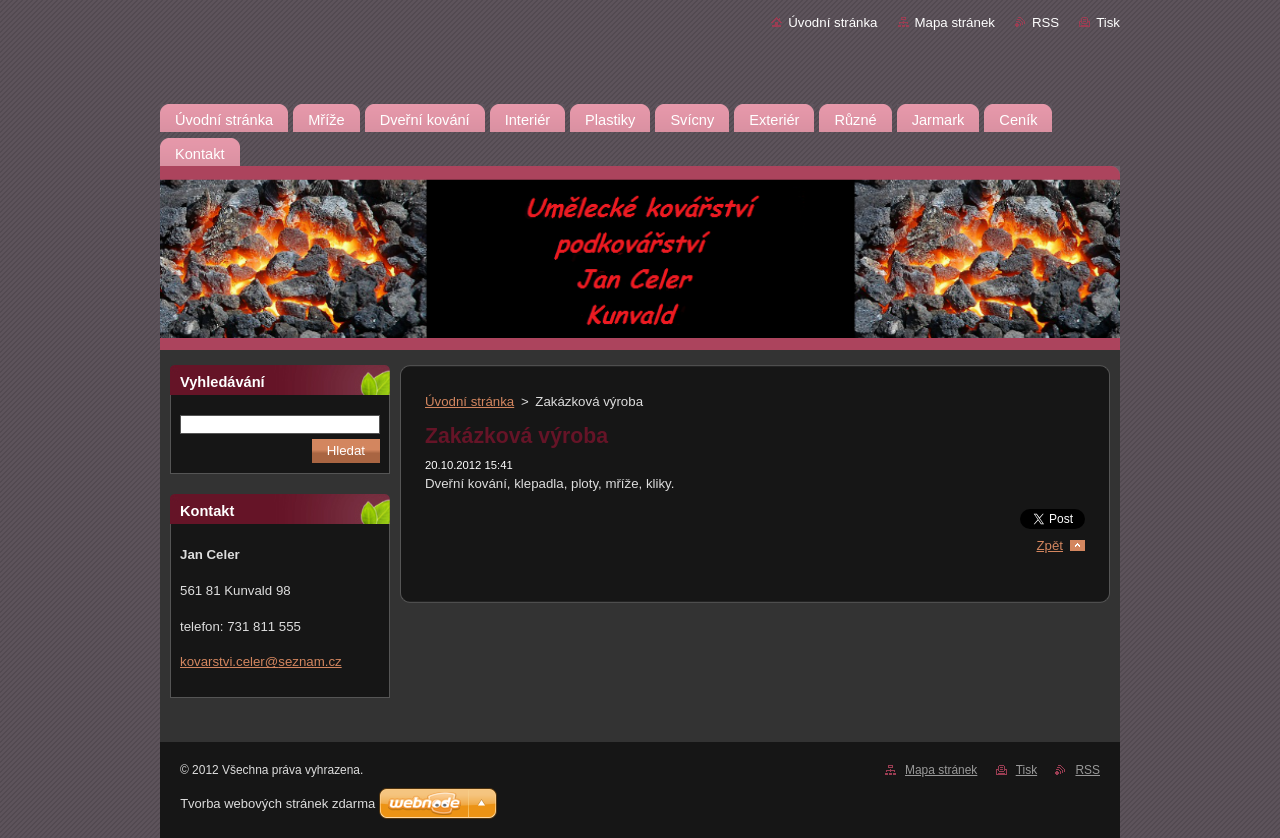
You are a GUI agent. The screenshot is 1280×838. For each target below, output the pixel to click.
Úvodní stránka (832, 22)
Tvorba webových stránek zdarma (277, 803)
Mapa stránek (955, 22)
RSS (1045, 22)
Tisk (1108, 22)
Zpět (1049, 545)
